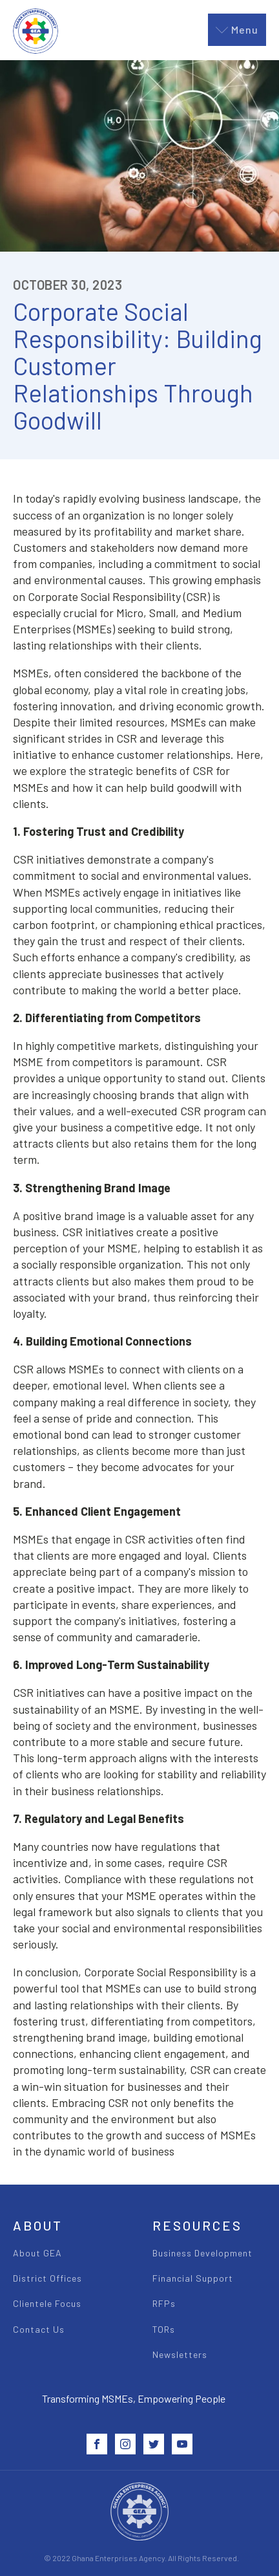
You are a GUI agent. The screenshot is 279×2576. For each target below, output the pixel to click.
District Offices (47, 2278)
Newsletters (179, 2354)
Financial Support (192, 2278)
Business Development (202, 2253)
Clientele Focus (47, 2303)
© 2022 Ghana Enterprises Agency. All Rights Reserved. (141, 2557)
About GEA (37, 2253)
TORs (163, 2329)
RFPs (164, 2303)
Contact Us (39, 2329)
